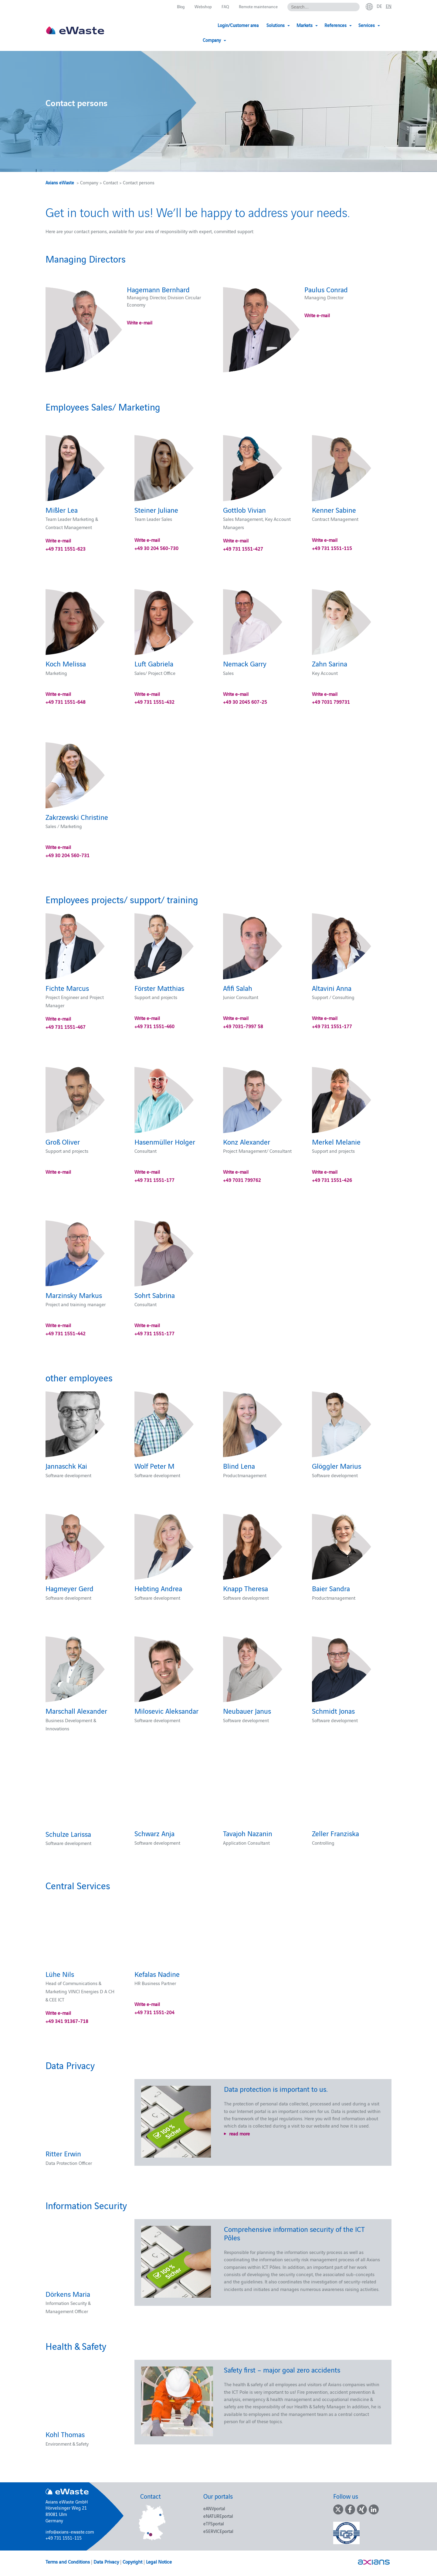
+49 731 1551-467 (66, 1026)
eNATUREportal (218, 2516)
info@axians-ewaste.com (70, 2531)
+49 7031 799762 (242, 1179)
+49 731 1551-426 (332, 1179)
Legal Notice (159, 2561)
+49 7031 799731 (331, 701)
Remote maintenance (256, 6)
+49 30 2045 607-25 (245, 701)
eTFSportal (213, 2523)
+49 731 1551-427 (243, 548)
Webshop (199, 6)
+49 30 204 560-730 (156, 548)
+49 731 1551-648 (66, 701)
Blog (175, 6)
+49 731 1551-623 (66, 548)
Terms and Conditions (68, 2561)
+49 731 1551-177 (332, 1026)
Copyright (132, 2561)
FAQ (221, 6)
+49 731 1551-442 (66, 1333)
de (379, 6)
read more (239, 2133)
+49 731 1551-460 (154, 1026)
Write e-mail (139, 322)
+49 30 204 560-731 (68, 855)
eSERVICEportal (218, 2531)
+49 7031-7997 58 (243, 1026)
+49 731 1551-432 (154, 701)
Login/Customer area (213, 25)
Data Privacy (106, 2561)
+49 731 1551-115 (332, 548)
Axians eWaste (60, 182)
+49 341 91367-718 (67, 2021)
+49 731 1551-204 (154, 2012)
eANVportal (214, 2508)
